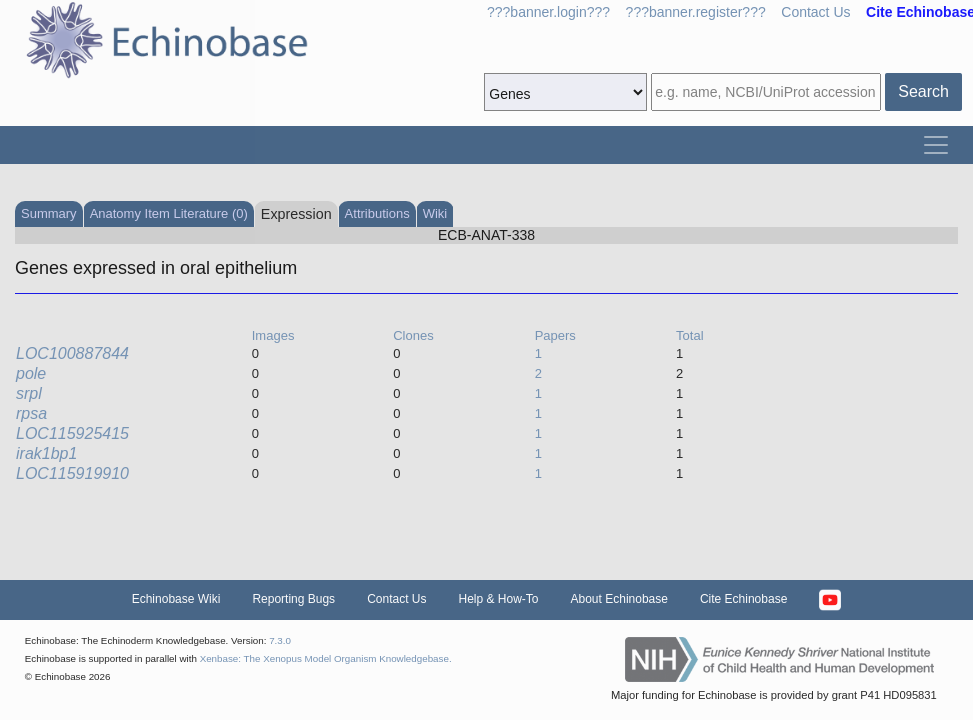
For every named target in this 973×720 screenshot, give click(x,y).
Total (689, 335)
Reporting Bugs (293, 599)
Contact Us (815, 12)
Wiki (435, 213)
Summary (49, 213)
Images (273, 335)
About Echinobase (619, 599)
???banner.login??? (548, 12)
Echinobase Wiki (176, 599)
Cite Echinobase (743, 599)
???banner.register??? (696, 12)
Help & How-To (498, 599)
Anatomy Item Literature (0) (169, 213)
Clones (413, 335)
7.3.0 (280, 640)
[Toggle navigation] (936, 145)
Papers (555, 335)
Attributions (377, 213)
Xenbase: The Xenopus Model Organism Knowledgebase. (326, 658)
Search (923, 91)
